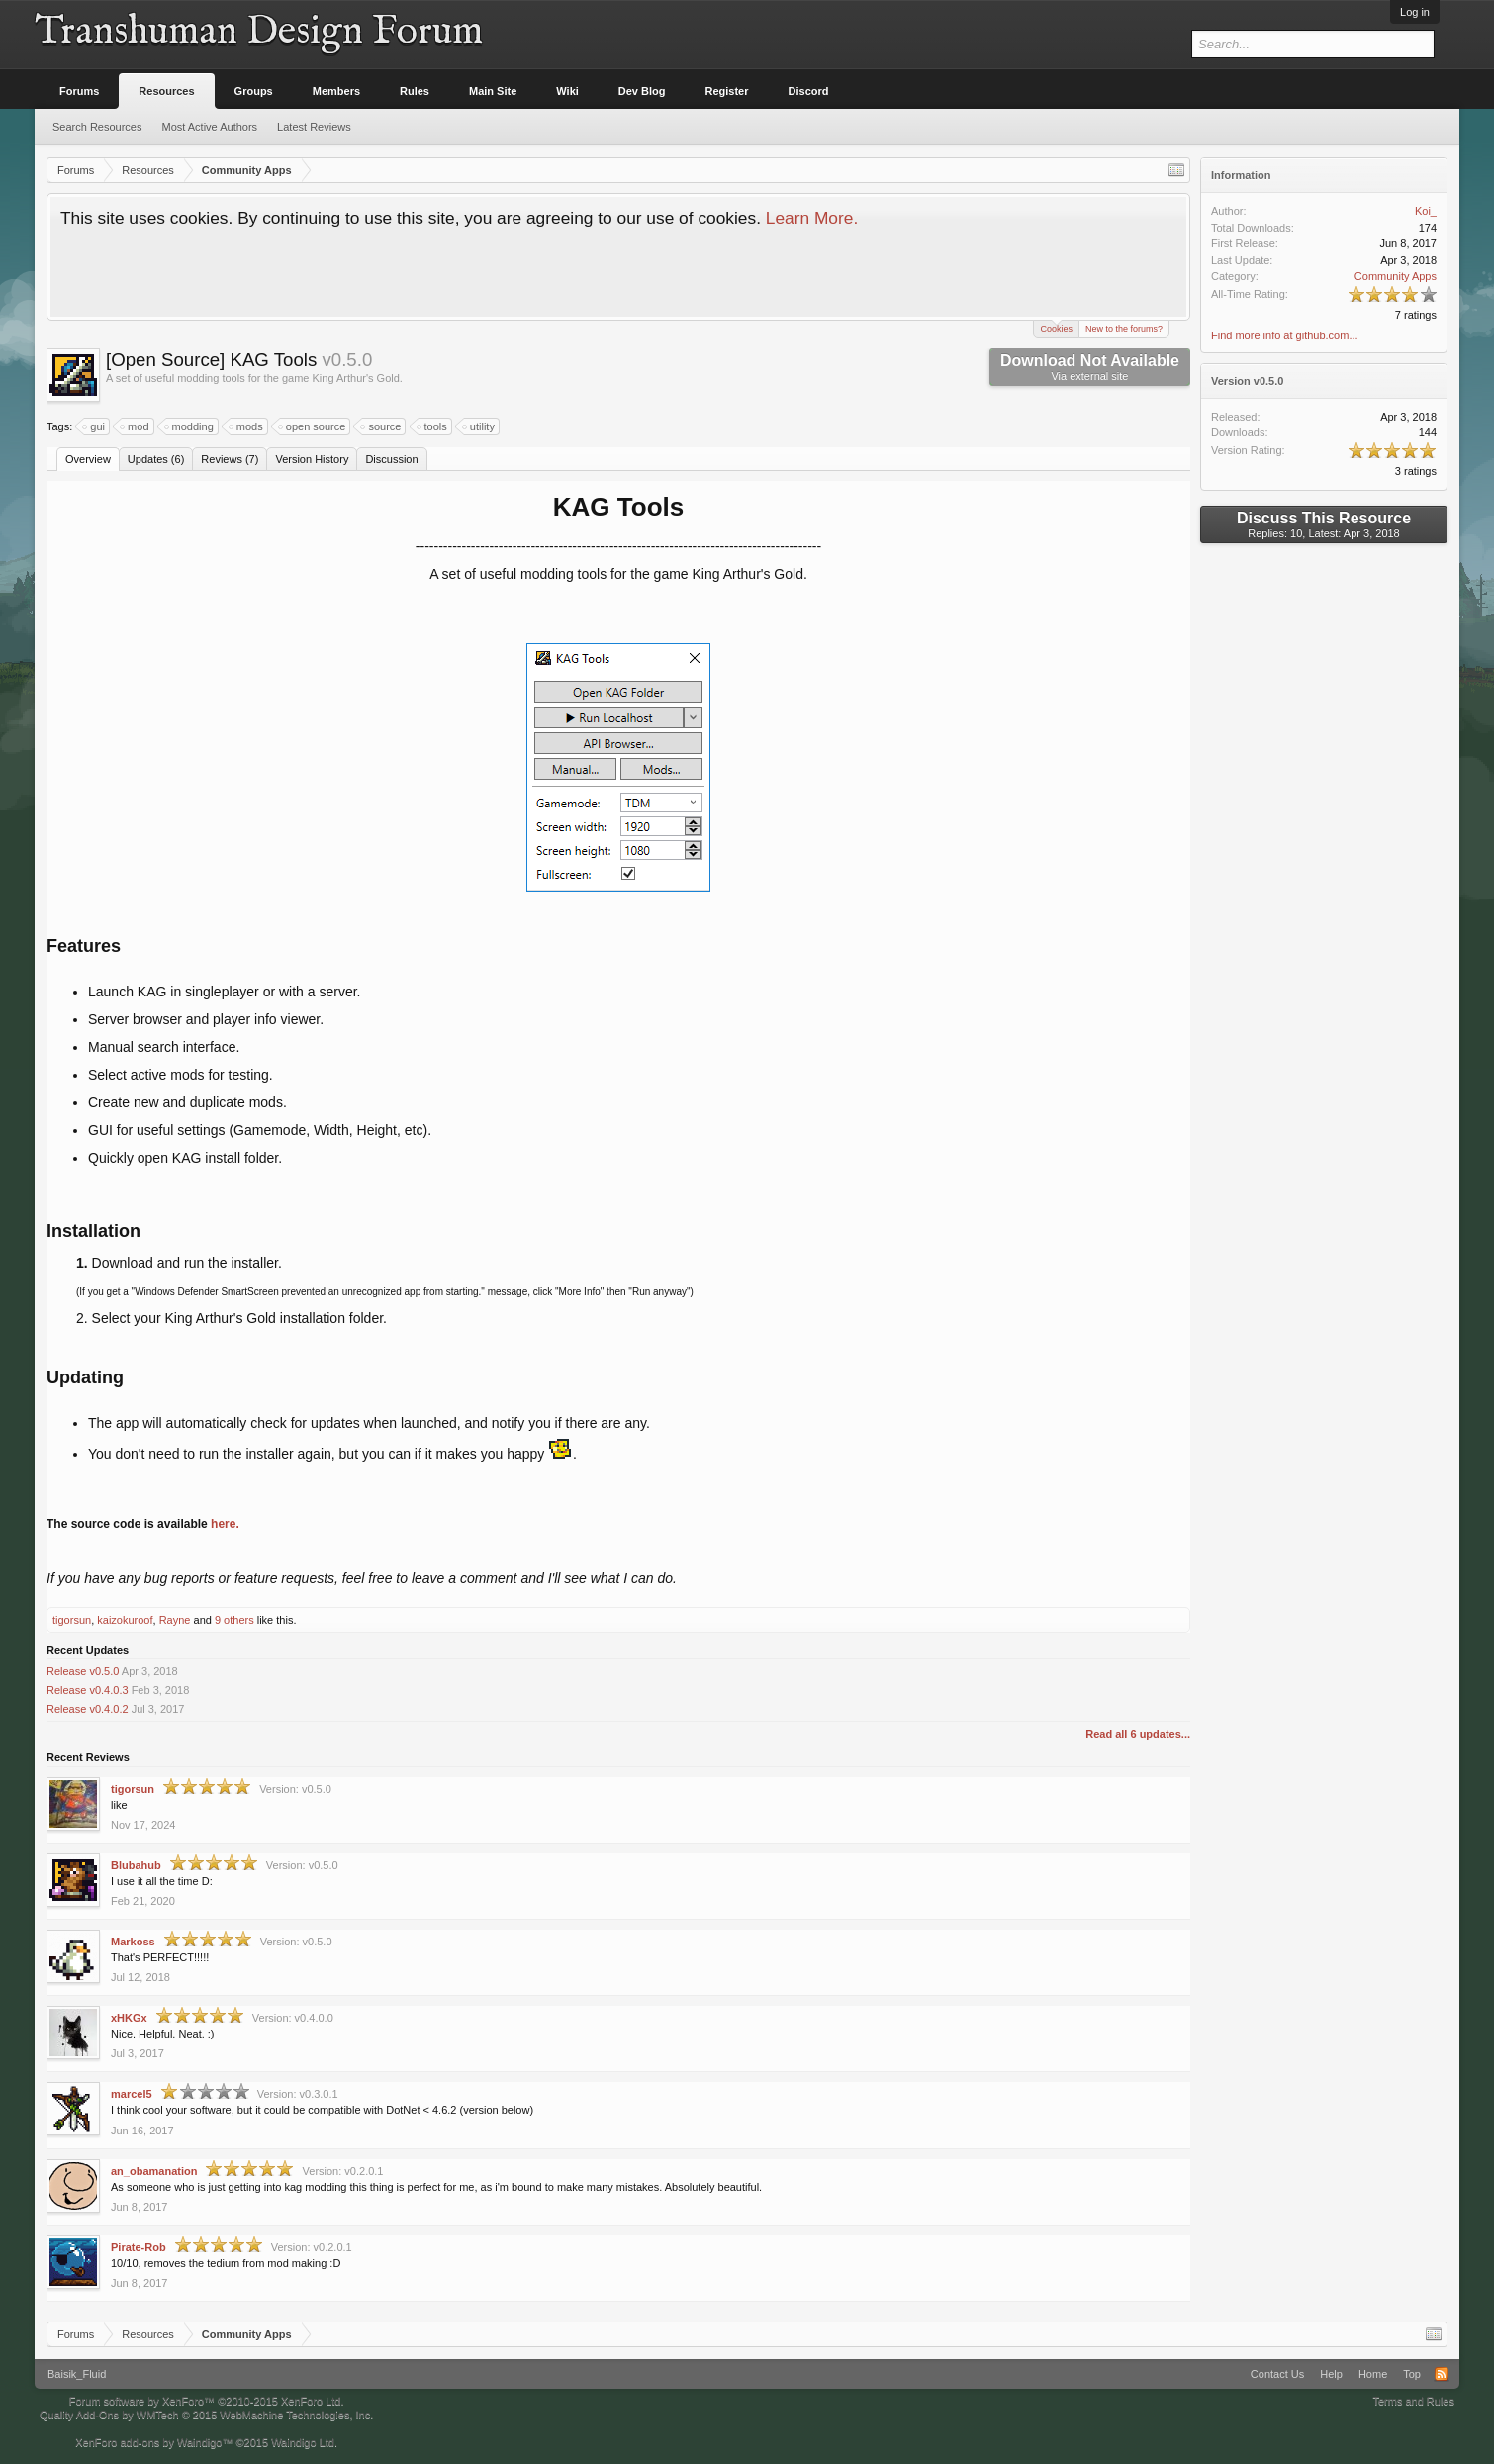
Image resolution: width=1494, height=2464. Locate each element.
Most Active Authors (210, 127)
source (381, 426)
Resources (166, 91)
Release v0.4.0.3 (88, 1690)
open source (313, 426)
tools (433, 426)
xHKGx (129, 2018)
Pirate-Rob (138, 2247)
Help (1331, 2374)
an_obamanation (154, 2171)
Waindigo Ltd (302, 2442)
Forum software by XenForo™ (206, 2401)
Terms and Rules (1413, 2401)
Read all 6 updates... (1137, 1734)
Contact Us (1277, 2374)
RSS (1441, 2374)
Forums (79, 91)
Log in (1415, 12)
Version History (311, 459)
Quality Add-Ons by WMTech (206, 2414)
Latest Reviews (314, 127)
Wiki (567, 91)
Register (727, 91)
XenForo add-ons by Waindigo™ (154, 2442)
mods (247, 426)
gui (94, 426)
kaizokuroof (124, 1620)
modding (190, 426)
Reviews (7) (229, 459)
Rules (414, 91)
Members (336, 91)
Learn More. (812, 218)
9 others (234, 1620)
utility (479, 426)
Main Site (492, 91)
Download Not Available (1089, 367)
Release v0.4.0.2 (88, 1709)
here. (225, 1524)
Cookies (1056, 327)
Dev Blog (642, 91)
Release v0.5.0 (83, 1671)
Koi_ (1426, 211)
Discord (809, 91)
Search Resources (97, 127)
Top (1412, 2374)
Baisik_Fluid (76, 2374)
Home (1372, 2374)
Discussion (391, 459)
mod (135, 426)
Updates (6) (156, 459)
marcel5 (131, 2094)
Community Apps (1395, 276)
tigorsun (71, 1620)
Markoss (133, 1941)
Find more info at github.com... (1284, 335)
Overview (88, 459)
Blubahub (136, 1865)
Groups (253, 91)
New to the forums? (1124, 328)
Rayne (175, 1620)
